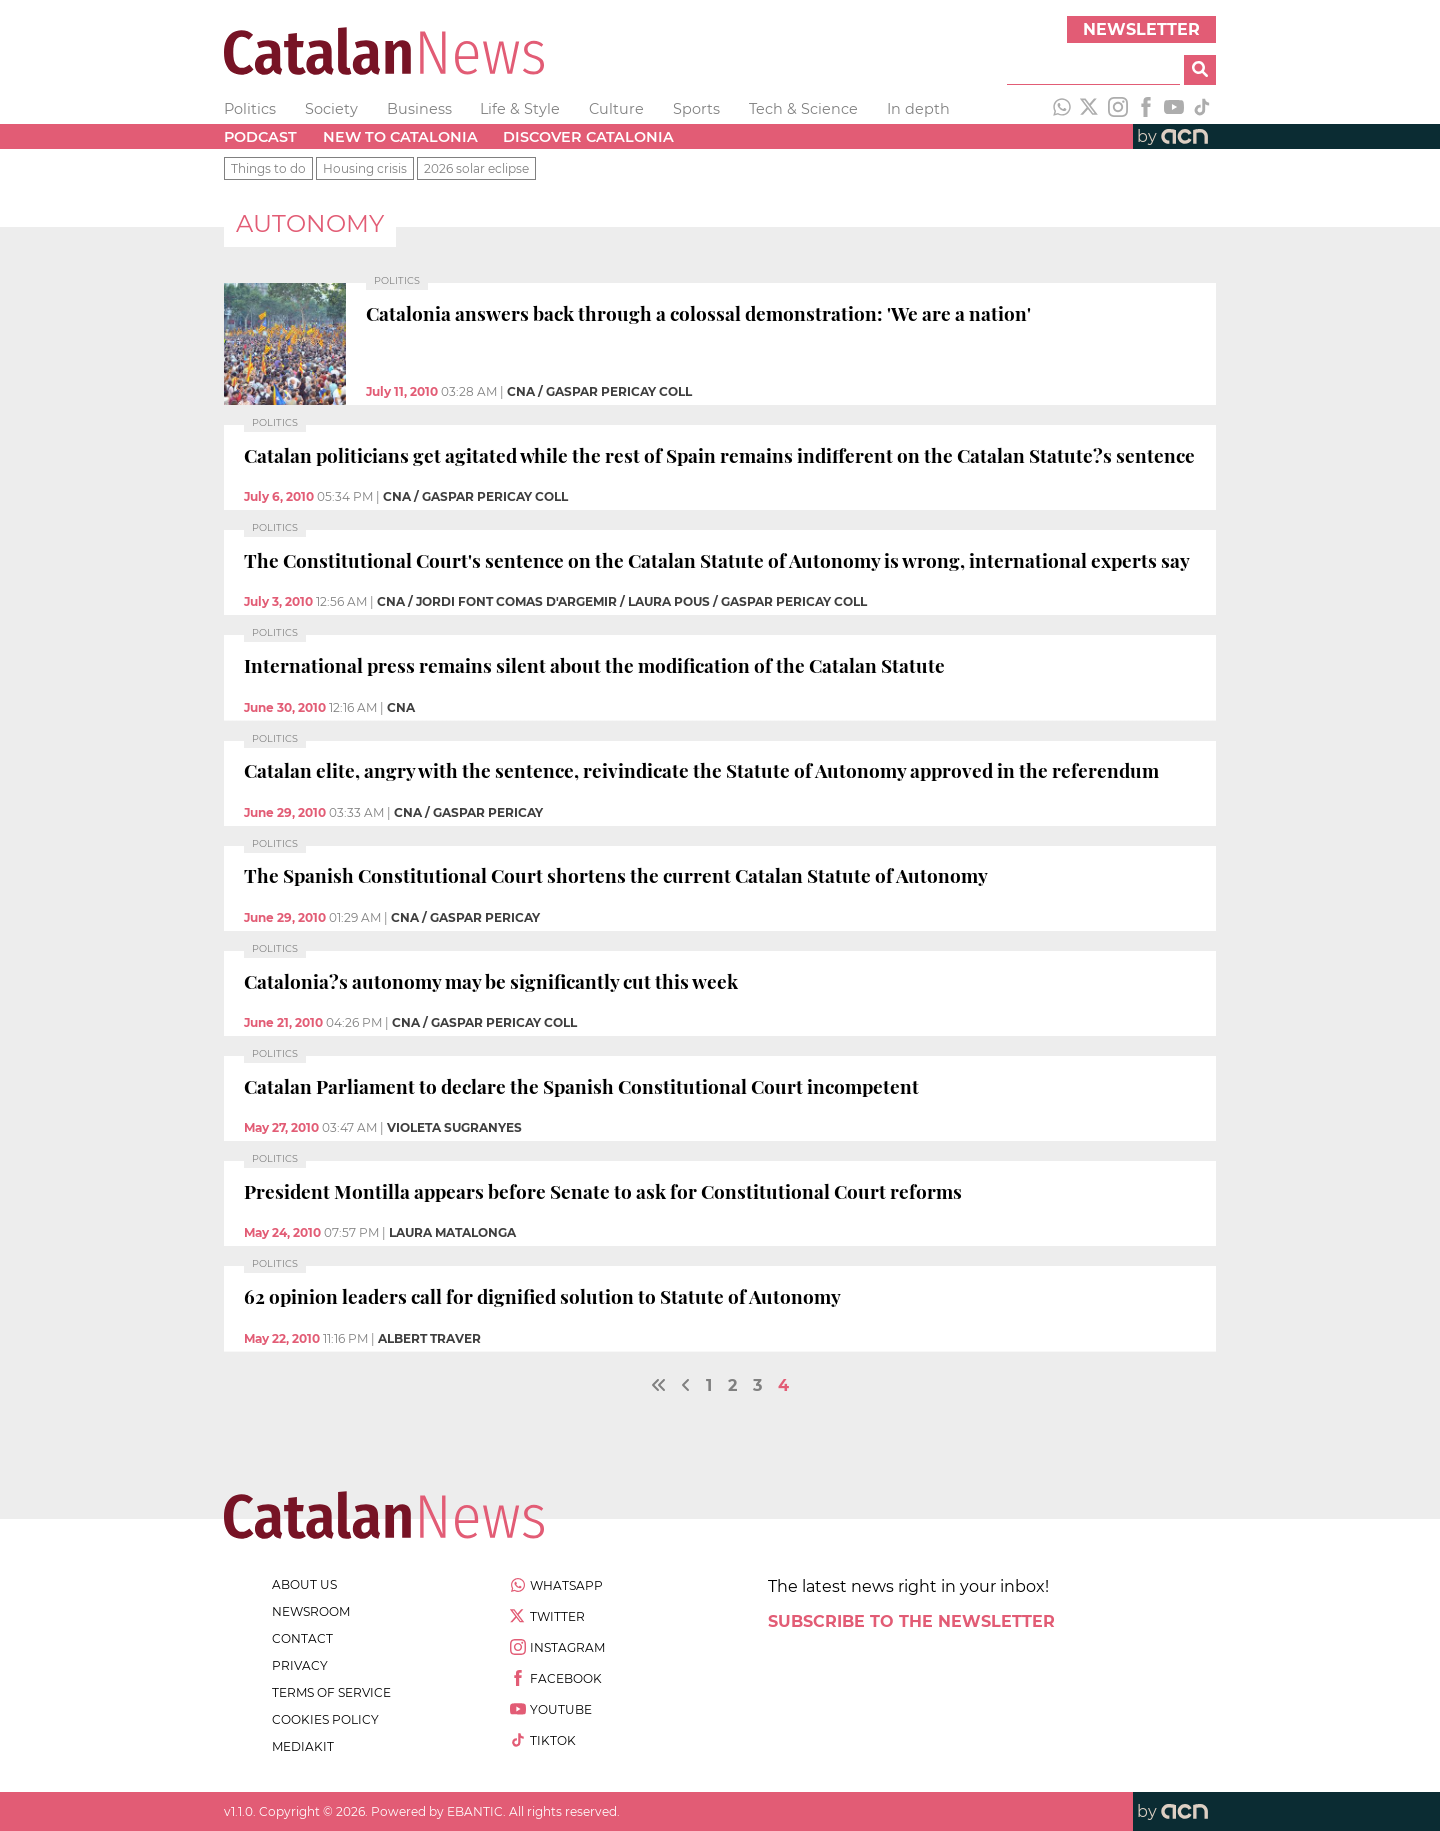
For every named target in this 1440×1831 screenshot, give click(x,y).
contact (302, 1638)
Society (331, 109)
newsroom (311, 1611)
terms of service (331, 1692)
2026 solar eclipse (476, 168)
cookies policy (325, 1719)
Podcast (260, 137)
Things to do (268, 168)
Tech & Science (803, 109)
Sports (696, 109)
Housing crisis (365, 168)
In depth (918, 109)
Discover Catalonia (588, 137)
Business (419, 109)
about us (304, 1584)
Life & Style (520, 109)
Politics (250, 109)
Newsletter (1141, 29)
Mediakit (303, 1746)
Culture (616, 109)
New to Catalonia (400, 137)
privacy (300, 1665)
